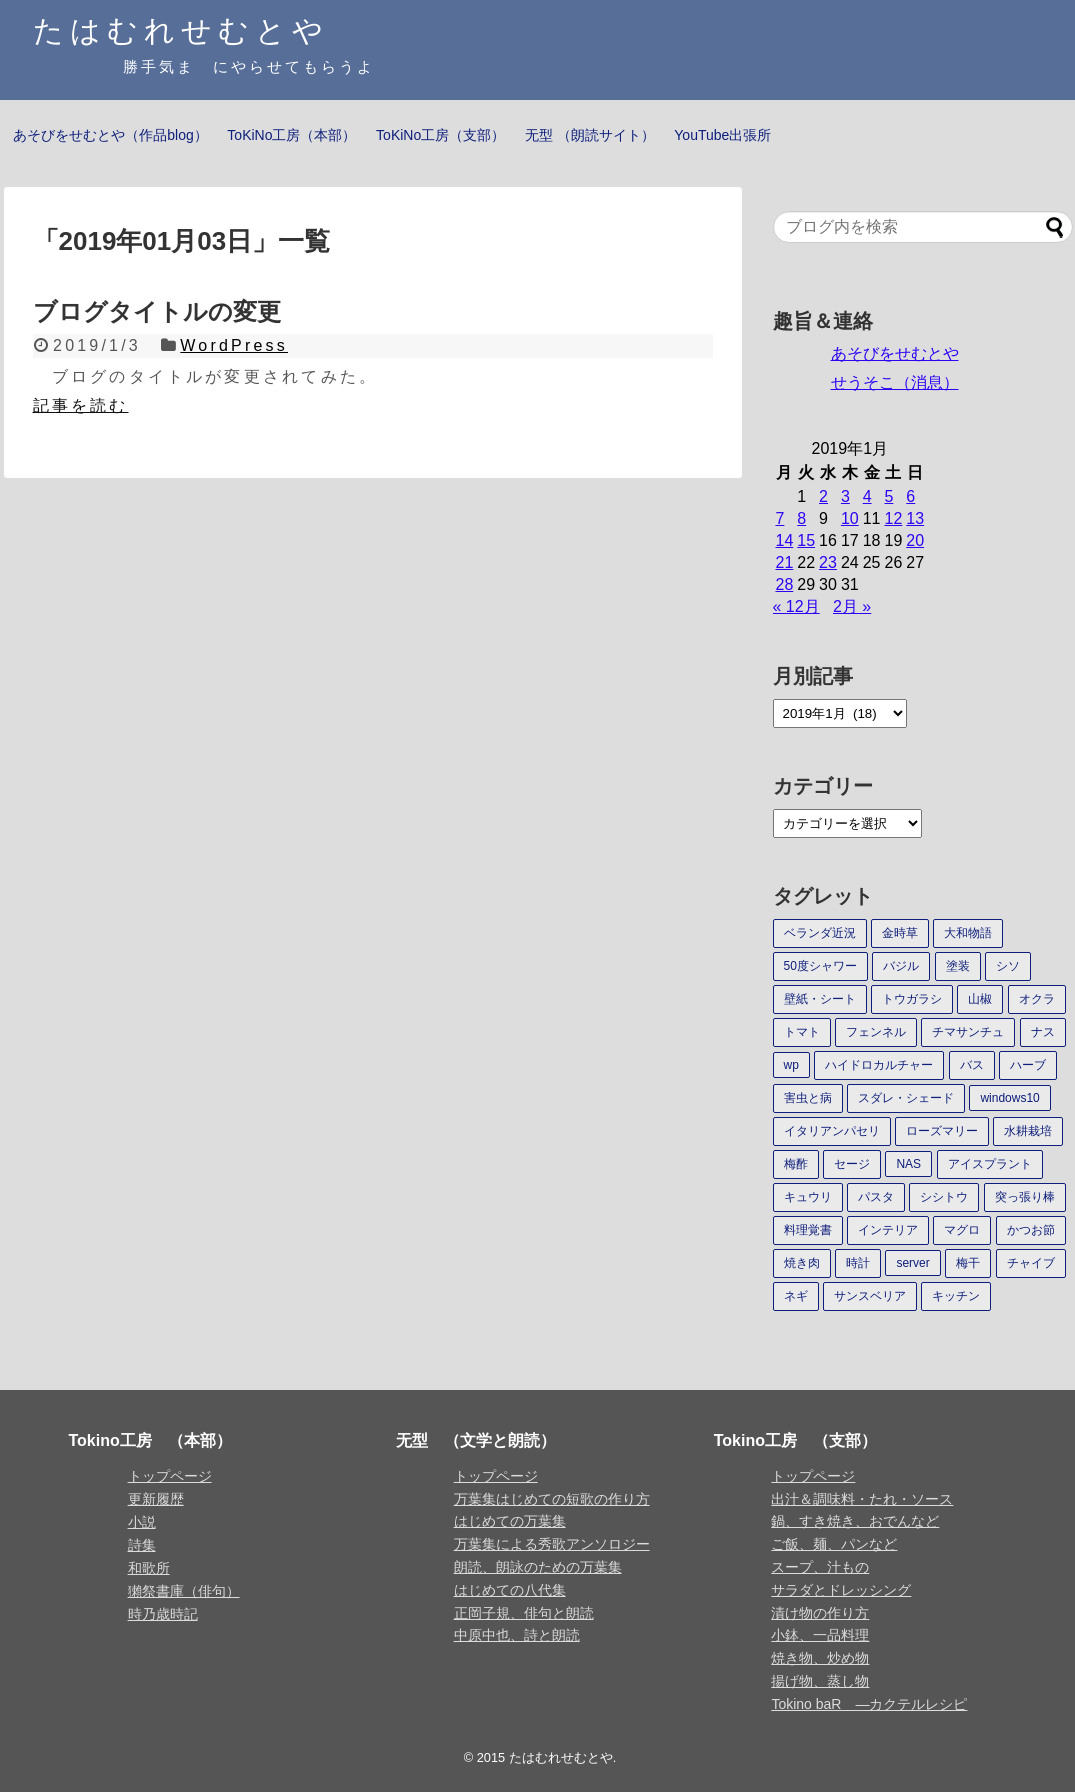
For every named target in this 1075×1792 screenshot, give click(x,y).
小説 (142, 1522)
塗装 (958, 966)
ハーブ (1028, 1065)
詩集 (142, 1545)
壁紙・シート (820, 999)
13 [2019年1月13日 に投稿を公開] (915, 518)
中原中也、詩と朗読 (517, 1635)
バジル (901, 966)
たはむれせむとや (181, 30)
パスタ (876, 1197)
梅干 (968, 1263)
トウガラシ (912, 999)
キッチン (956, 1296)
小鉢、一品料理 (820, 1635)
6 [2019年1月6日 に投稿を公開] (910, 496)
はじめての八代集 (510, 1590)
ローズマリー (942, 1131)
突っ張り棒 (1025, 1197)
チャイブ (1031, 1263)
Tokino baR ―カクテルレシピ (869, 1704)
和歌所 (149, 1568)
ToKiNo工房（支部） (440, 135)
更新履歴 (156, 1499)
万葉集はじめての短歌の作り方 (552, 1499)
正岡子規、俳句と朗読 (524, 1613)
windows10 (1009, 1098)
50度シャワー (820, 966)
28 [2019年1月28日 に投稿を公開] (785, 584)
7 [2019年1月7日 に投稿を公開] (780, 518)
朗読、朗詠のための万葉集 (538, 1567)
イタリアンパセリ (832, 1131)
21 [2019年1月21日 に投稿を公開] (785, 562)
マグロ (962, 1230)
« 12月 (796, 606)
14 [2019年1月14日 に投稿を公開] (785, 540)
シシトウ (944, 1197)
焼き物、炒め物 (820, 1658)
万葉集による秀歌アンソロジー (552, 1544)
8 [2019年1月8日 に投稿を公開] (801, 518)
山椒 (980, 999)
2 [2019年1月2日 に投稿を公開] (823, 496)
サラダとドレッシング (841, 1590)
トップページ (170, 1476)
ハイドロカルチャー (879, 1065)
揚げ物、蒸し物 (820, 1681)
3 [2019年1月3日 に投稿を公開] (845, 496)
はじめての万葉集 (510, 1521)
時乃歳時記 (163, 1614)
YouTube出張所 (722, 135)
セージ (852, 1164)
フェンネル (876, 1032)
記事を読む (81, 405)
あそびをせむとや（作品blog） (110, 135)
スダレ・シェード (906, 1098)
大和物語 (968, 933)
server (912, 1263)
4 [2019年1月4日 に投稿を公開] (867, 496)
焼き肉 (802, 1263)
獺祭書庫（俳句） (184, 1591)
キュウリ (808, 1197)
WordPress (234, 345)
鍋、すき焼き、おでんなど (855, 1521)
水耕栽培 (1028, 1131)
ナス (1043, 1032)
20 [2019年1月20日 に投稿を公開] (915, 540)
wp (791, 1065)
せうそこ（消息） (895, 382)
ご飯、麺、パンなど (834, 1544)
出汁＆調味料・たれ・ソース (862, 1499)
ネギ (796, 1296)
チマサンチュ (968, 1032)
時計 (858, 1263)
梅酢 (796, 1164)
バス (972, 1065)
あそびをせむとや (895, 353)
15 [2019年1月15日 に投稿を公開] (806, 540)
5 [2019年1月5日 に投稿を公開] (888, 496)
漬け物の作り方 (820, 1613)
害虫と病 (808, 1098)
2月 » (852, 606)
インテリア (888, 1230)
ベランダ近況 (820, 933)
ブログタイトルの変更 (157, 311)
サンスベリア (870, 1296)
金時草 (900, 933)
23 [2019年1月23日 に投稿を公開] (828, 562)
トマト (802, 1032)
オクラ (1037, 999)
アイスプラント (990, 1164)
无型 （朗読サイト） (590, 135)
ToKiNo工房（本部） (291, 135)
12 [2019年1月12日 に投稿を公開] (893, 518)
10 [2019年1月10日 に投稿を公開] (850, 518)
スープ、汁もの (820, 1567)
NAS (908, 1164)
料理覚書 (808, 1230)
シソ (1008, 966)
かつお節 (1031, 1230)
